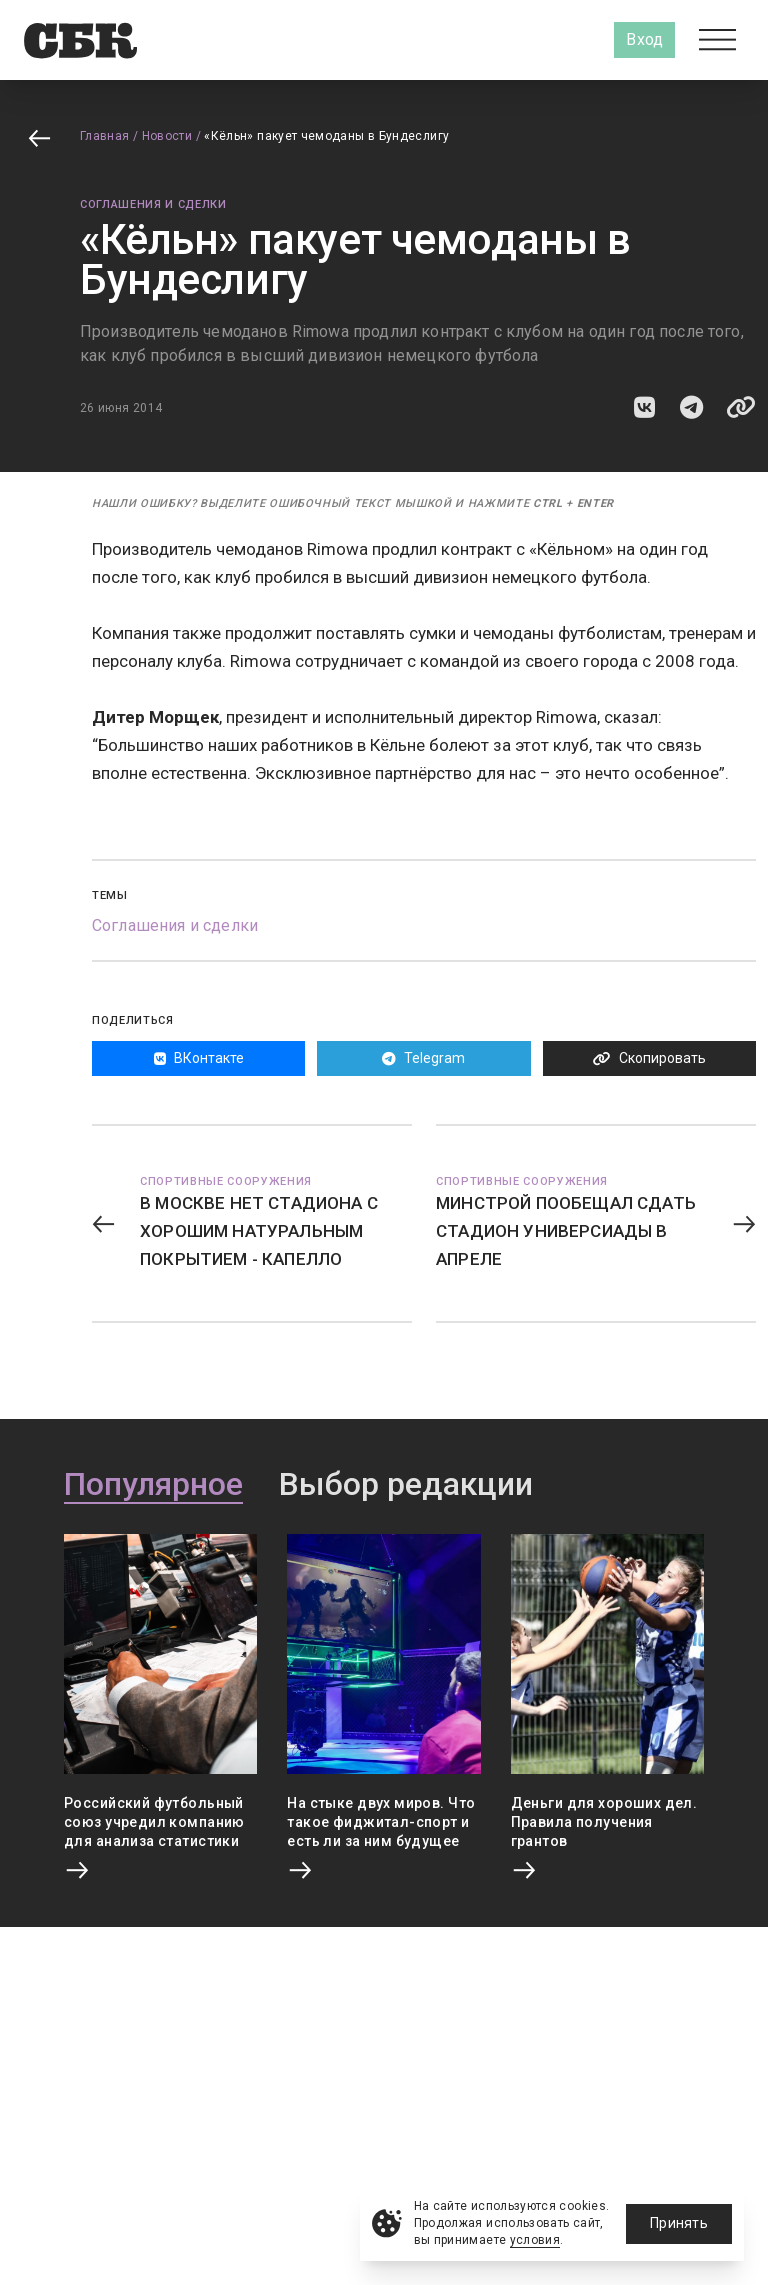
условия (535, 2240)
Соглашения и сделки (153, 204)
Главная (105, 136)
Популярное (153, 1485)
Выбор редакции (406, 1485)
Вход (644, 39)
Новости (167, 136)
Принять (679, 2223)
